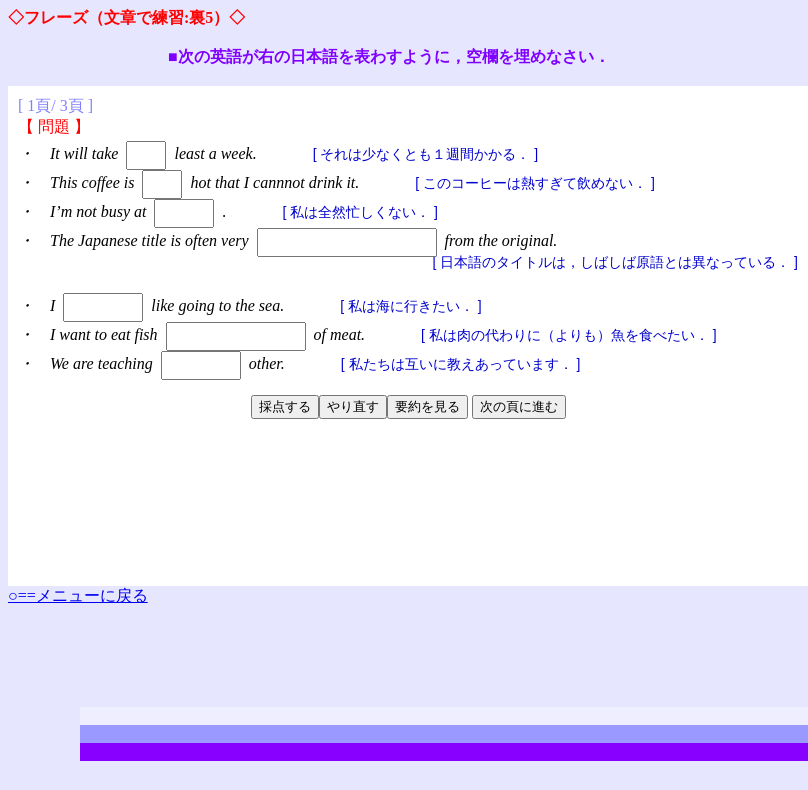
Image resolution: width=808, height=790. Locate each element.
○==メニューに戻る (78, 595)
